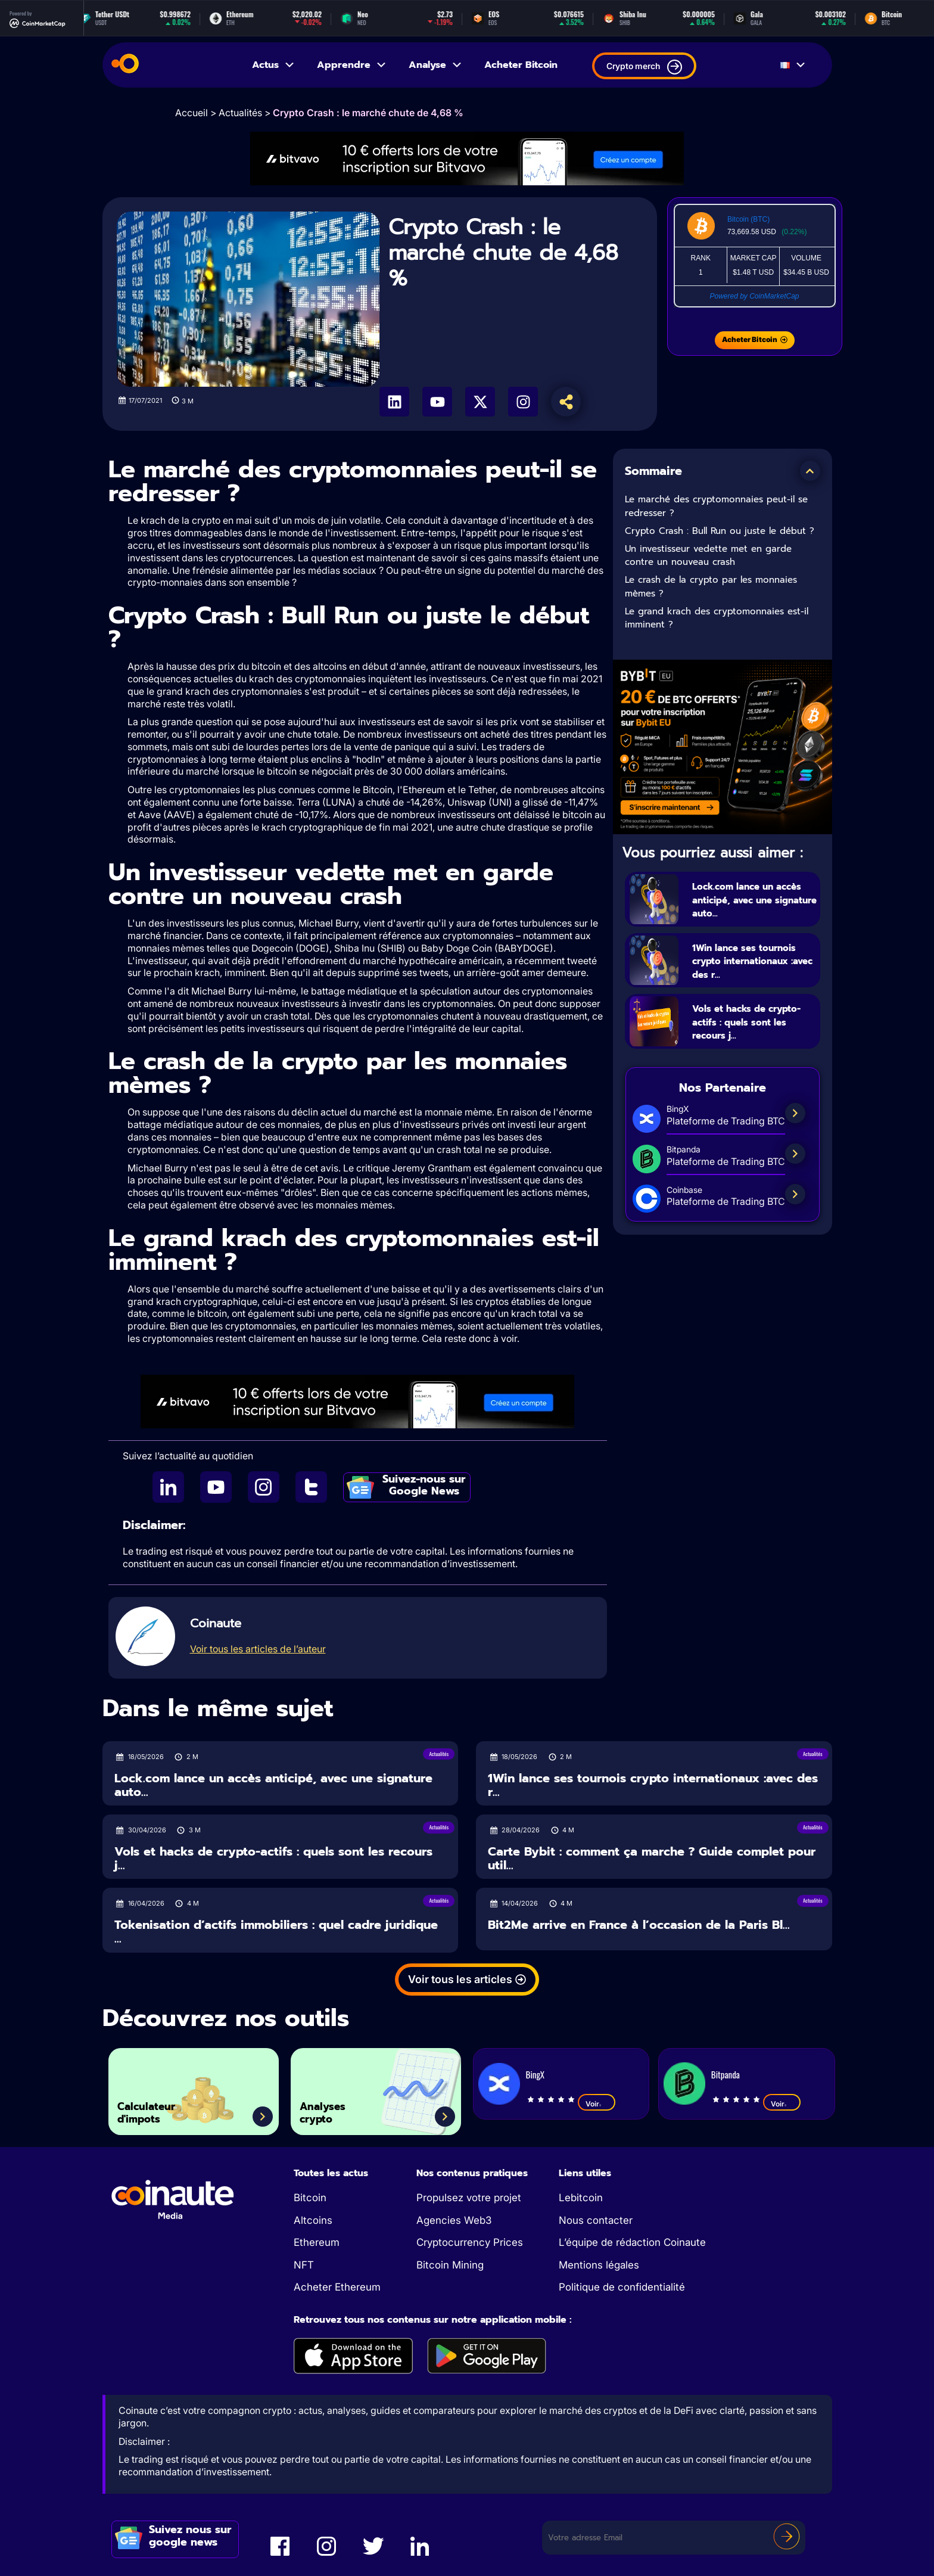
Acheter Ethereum (337, 2287)
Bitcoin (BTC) (748, 219)
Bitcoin (310, 2198)
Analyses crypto (334, 2106)
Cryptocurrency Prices (469, 2242)
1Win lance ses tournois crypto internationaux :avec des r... (752, 968)
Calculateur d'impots (159, 2106)
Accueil (191, 113)
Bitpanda (725, 2074)
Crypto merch (644, 67)
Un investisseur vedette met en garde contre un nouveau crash (708, 555)
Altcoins (313, 2220)
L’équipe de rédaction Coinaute (632, 2242)
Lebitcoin (581, 2198)
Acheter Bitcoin (521, 65)
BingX (535, 2074)
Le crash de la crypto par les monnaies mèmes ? (711, 586)
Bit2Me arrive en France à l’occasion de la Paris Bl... (639, 1925)
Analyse (436, 65)
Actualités (240, 113)
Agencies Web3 (453, 2220)
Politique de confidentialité (622, 2287)
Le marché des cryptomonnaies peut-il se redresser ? (716, 506)
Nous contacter (596, 2220)
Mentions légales (599, 2265)
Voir (597, 2103)
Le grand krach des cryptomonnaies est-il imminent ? (716, 618)
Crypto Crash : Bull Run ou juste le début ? (719, 530)
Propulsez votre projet (468, 2198)
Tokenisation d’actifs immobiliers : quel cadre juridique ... (276, 1931)
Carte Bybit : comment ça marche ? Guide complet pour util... (651, 1858)
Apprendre (352, 65)
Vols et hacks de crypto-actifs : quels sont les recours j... (751, 1036)
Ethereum (317, 2242)
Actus (273, 65)
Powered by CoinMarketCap (754, 296)
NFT (304, 2265)
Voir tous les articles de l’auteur (258, 1649)
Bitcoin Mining (450, 2265)
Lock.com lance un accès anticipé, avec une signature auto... (752, 899)
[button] (810, 471)
